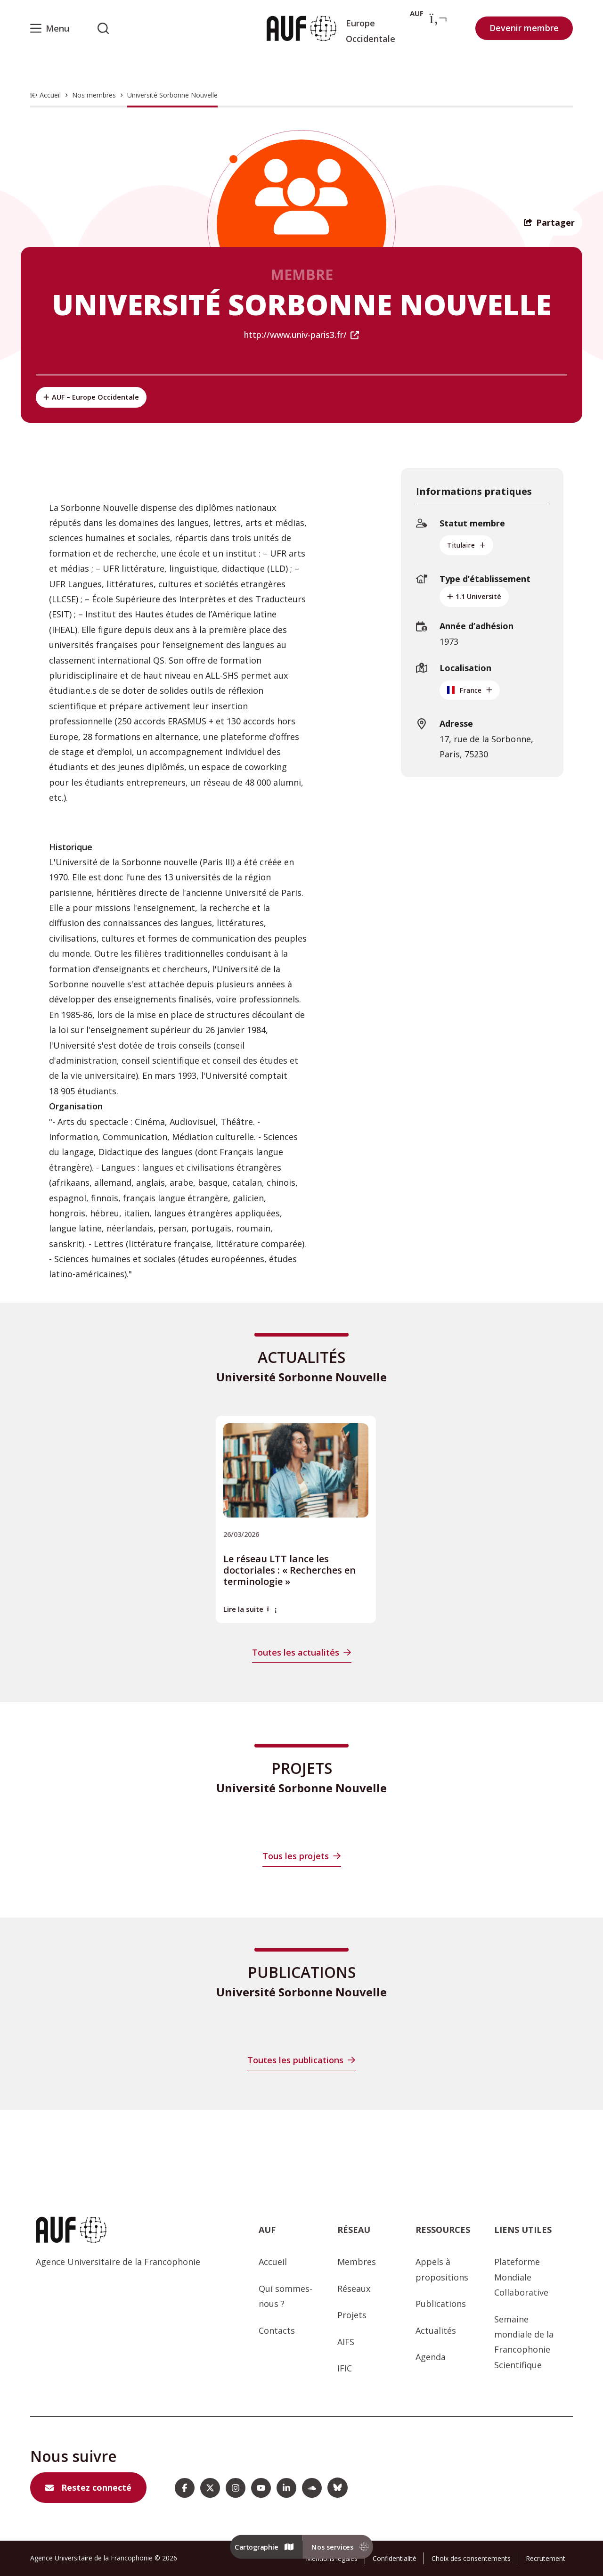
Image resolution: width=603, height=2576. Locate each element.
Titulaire (466, 545)
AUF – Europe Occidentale (91, 397)
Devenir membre (524, 27)
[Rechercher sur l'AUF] (103, 28)
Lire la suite (250, 1609)
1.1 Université (474, 596)
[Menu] (49, 28)
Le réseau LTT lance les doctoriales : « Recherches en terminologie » (289, 1570)
